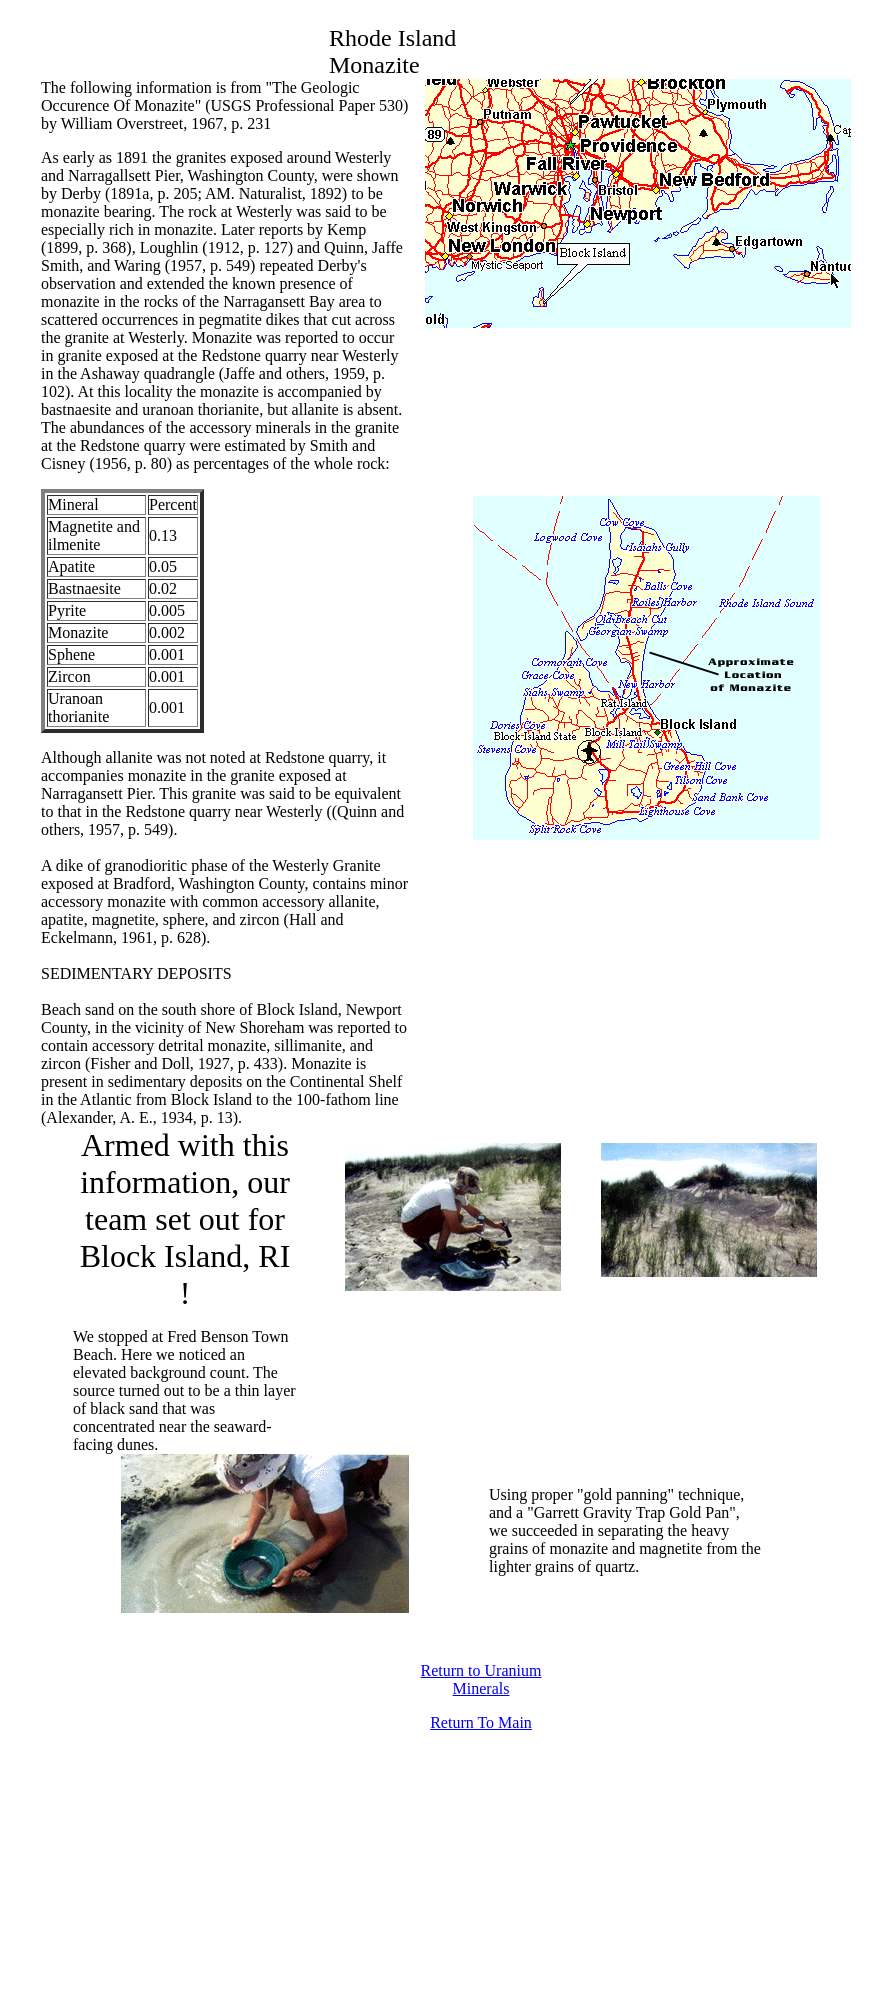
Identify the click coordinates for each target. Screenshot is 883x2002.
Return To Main (481, 1722)
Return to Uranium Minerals (481, 1679)
